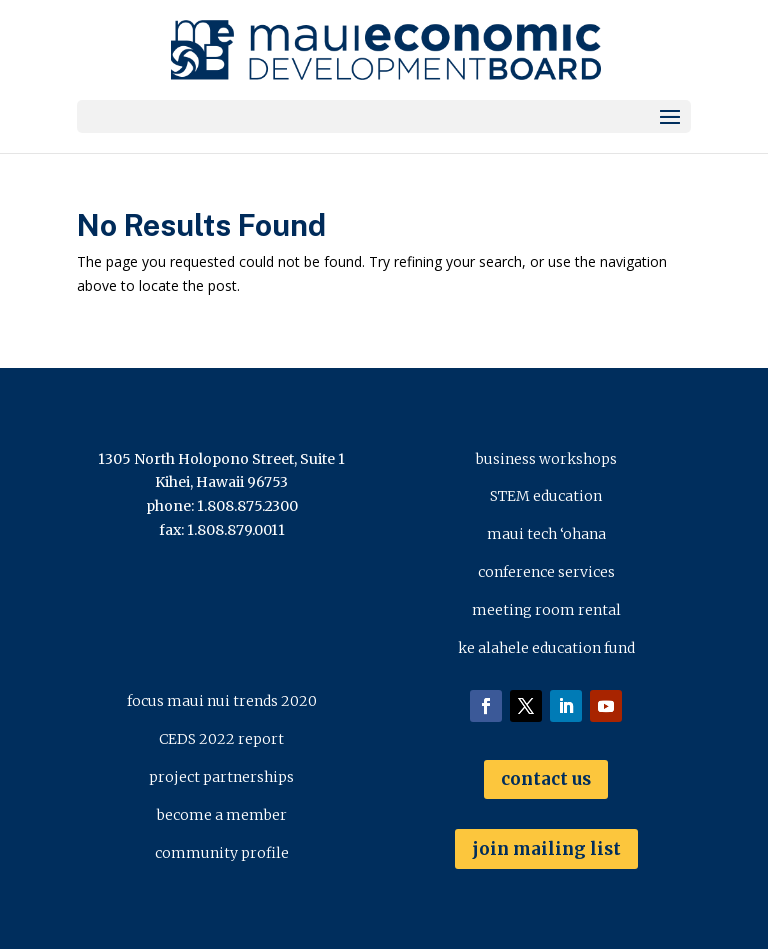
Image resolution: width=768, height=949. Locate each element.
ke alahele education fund (546, 648)
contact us (546, 779)
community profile (222, 853)
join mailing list (546, 849)
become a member (222, 815)
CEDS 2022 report (221, 739)
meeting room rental (546, 610)
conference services (546, 572)
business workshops (546, 459)
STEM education (546, 496)
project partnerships (221, 777)
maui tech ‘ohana (546, 534)
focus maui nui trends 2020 (222, 701)
